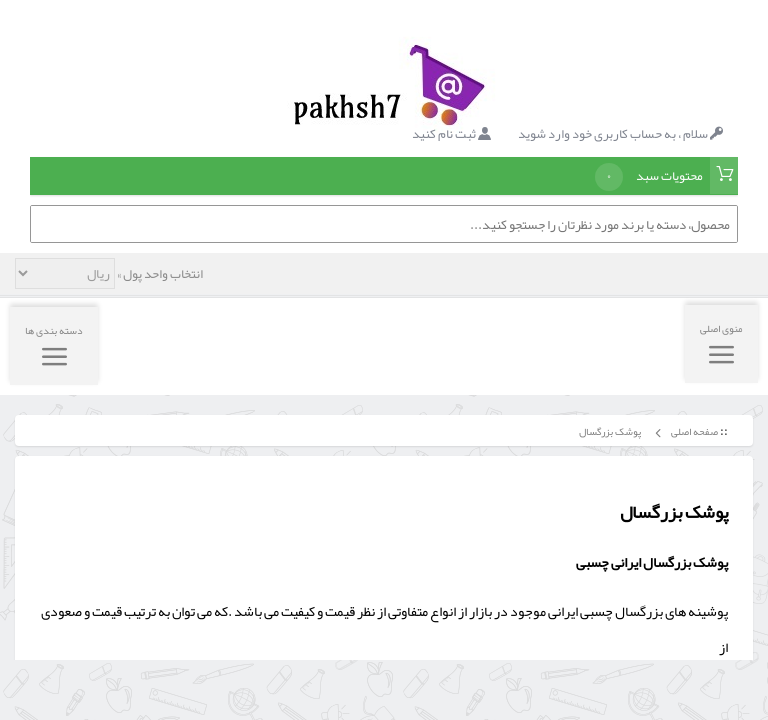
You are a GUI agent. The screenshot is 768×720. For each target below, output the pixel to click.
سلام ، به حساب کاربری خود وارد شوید (620, 134)
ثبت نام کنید (451, 134)
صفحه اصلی (694, 431)
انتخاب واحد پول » (159, 274)
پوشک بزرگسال (609, 431)
